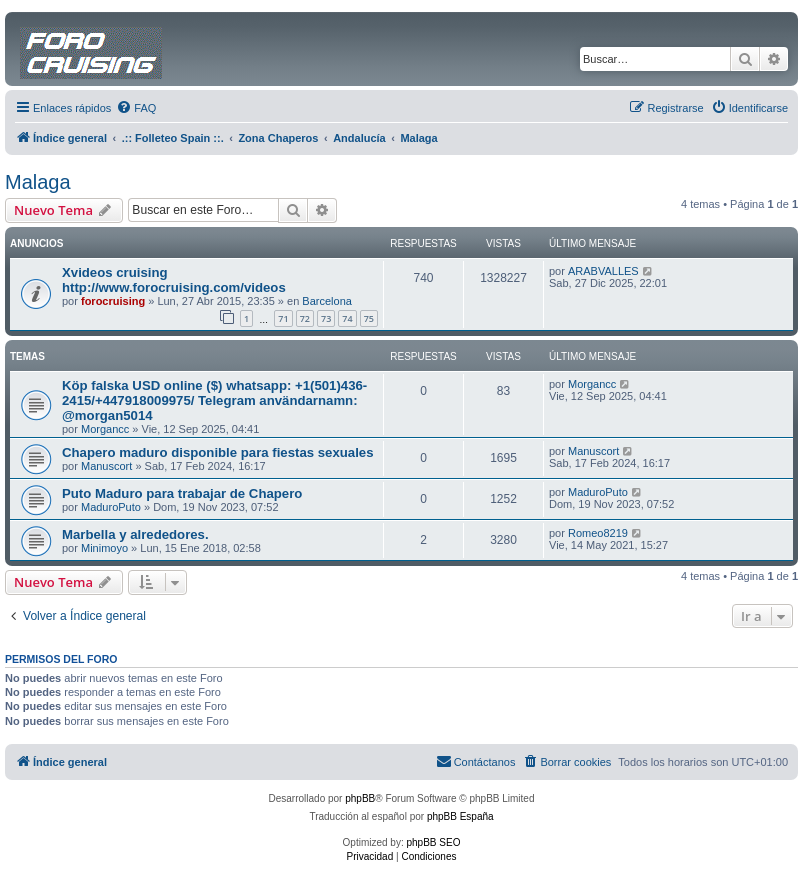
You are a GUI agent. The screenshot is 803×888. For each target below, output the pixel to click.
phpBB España (460, 816)
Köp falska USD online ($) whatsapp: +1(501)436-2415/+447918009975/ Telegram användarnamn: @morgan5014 (214, 400)
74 (347, 318)
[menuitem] (136, 108)
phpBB (360, 798)
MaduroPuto (111, 507)
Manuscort (106, 466)
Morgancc (105, 429)
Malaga (38, 182)
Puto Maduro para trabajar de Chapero (182, 493)
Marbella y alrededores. (135, 534)
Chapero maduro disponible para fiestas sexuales (217, 452)
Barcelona (327, 301)
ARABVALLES (603, 271)
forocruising (113, 301)
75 (369, 318)
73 (326, 318)
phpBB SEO (434, 842)
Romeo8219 (598, 533)
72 (305, 318)
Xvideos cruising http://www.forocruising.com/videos (174, 280)
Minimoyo (104, 548)
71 (283, 318)
